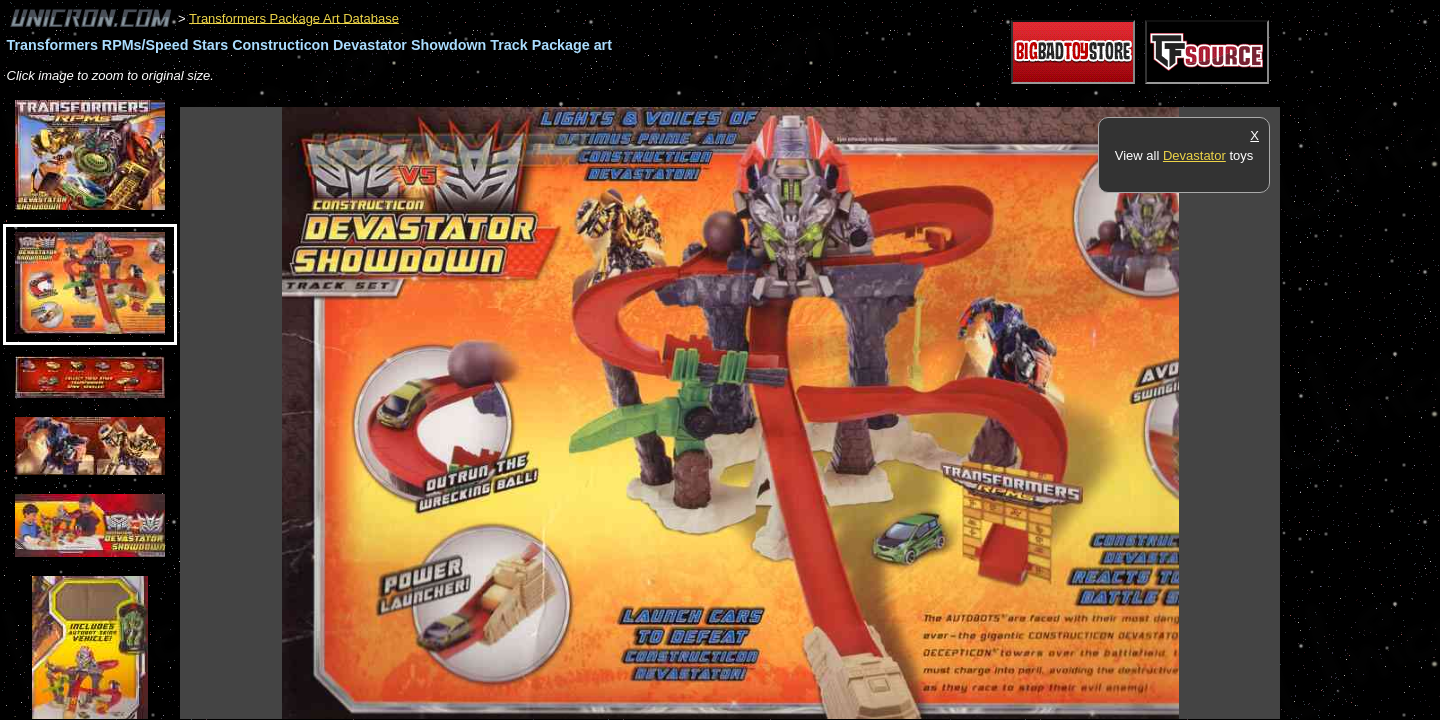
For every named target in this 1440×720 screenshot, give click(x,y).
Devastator (1194, 155)
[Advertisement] (544, 96)
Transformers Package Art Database (294, 17)
